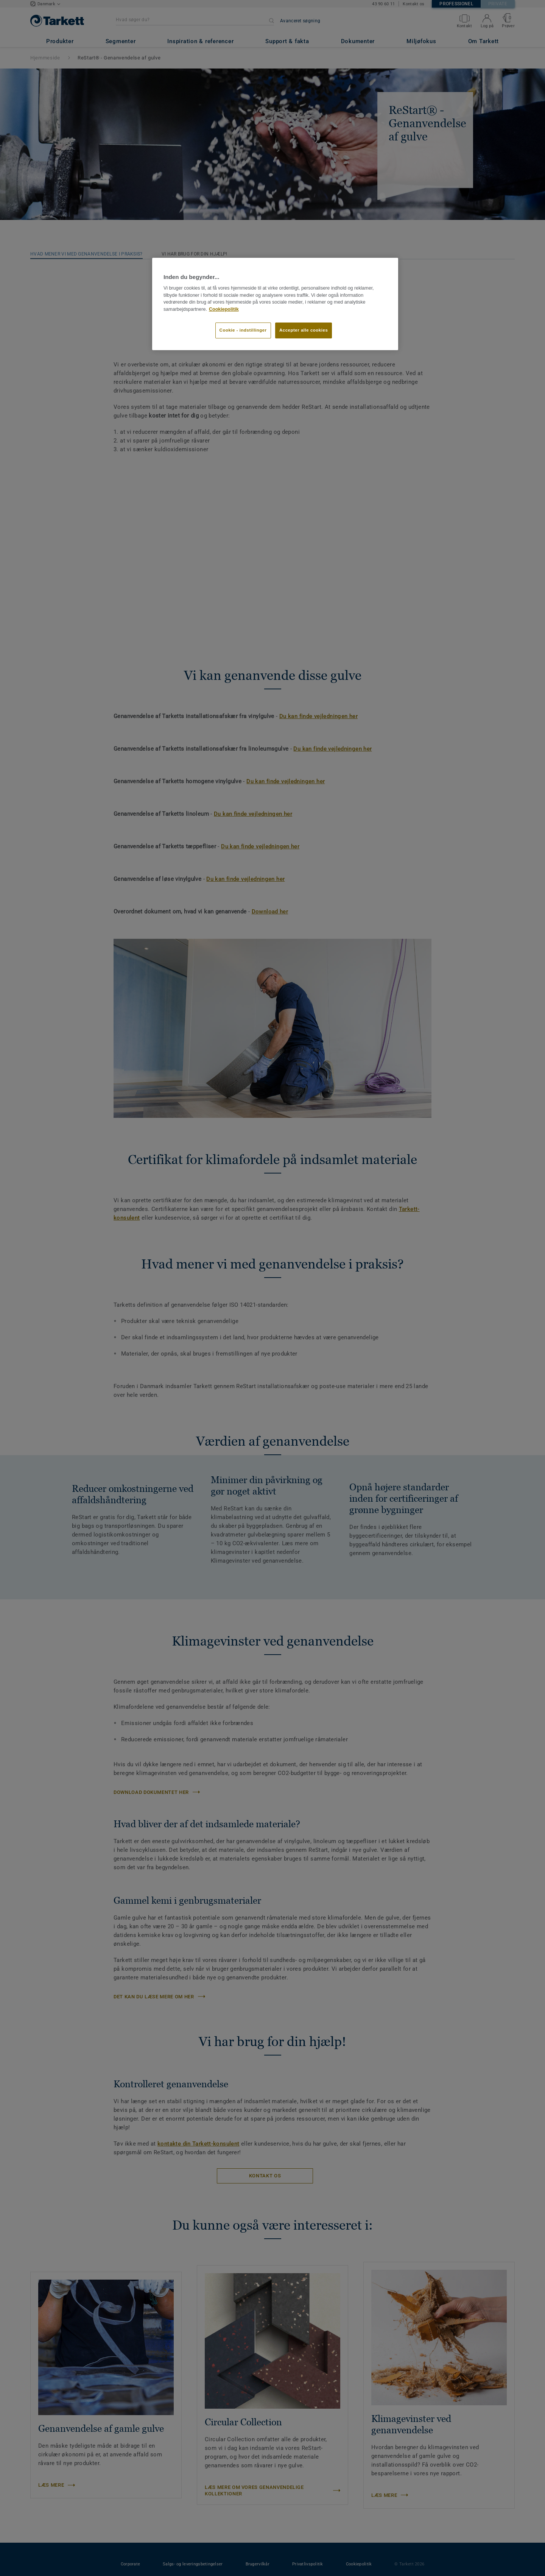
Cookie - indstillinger (243, 330)
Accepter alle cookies (303, 330)
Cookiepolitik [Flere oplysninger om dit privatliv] (224, 309)
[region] (275, 304)
